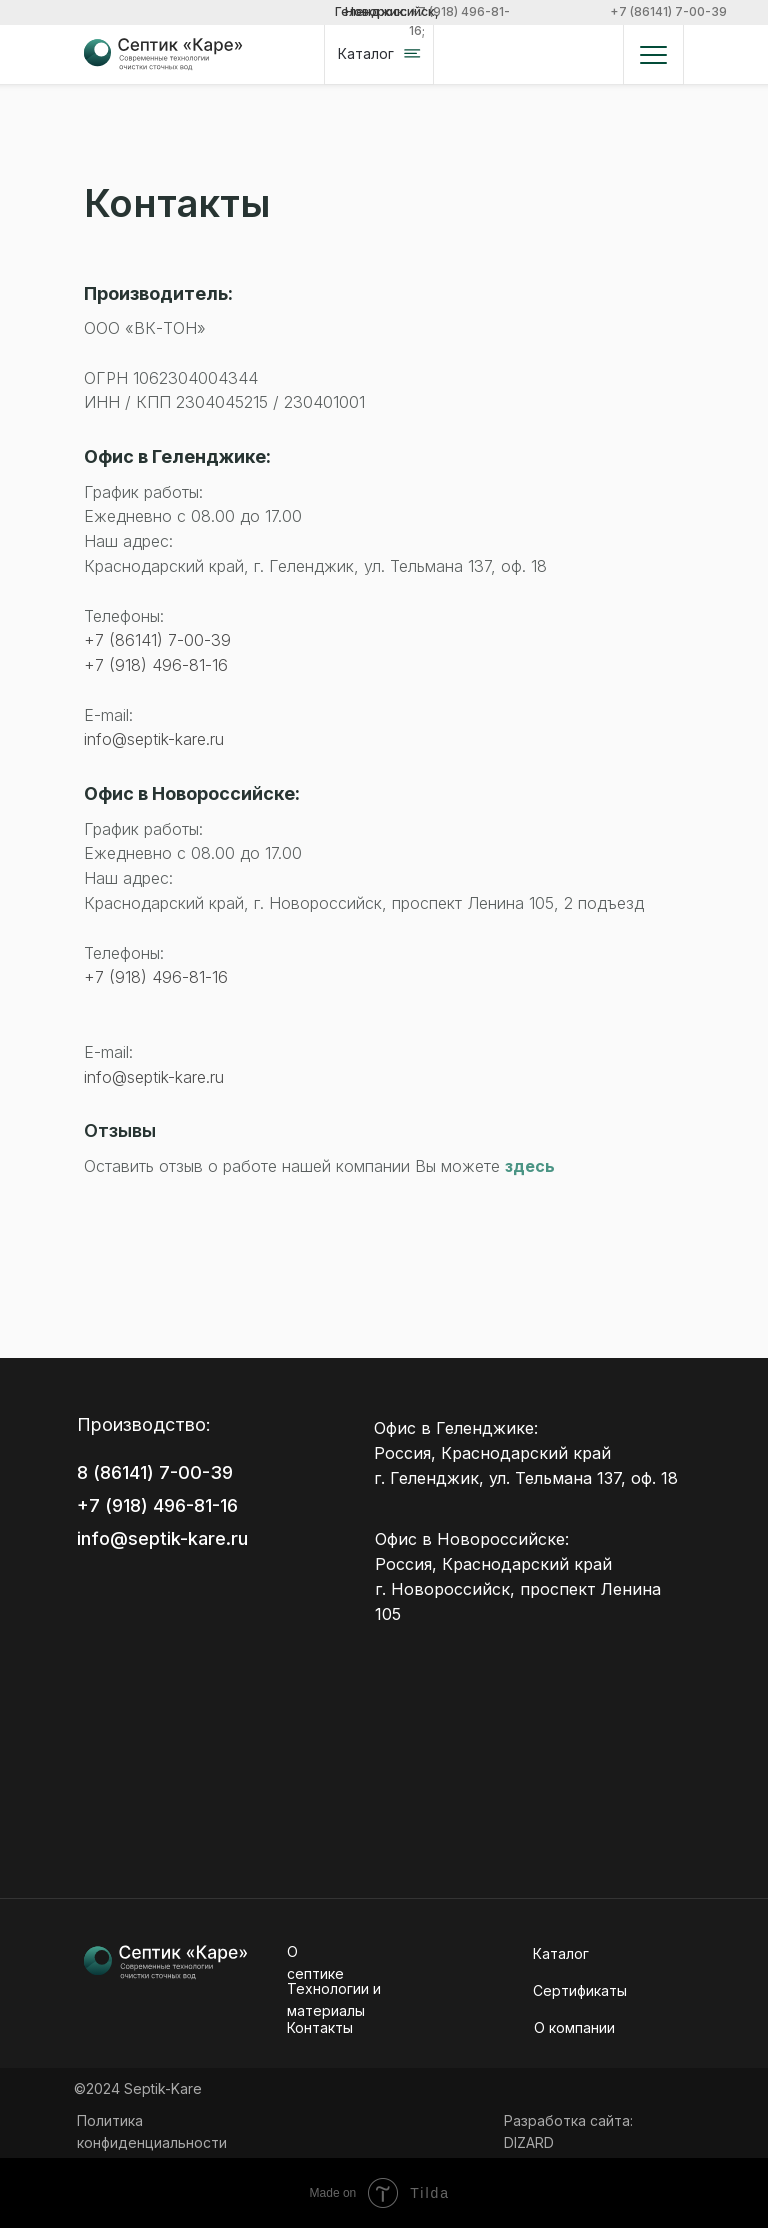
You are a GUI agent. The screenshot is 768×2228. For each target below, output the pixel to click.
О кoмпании (574, 2027)
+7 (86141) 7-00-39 (668, 11)
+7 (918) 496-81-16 (156, 665)
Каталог (561, 1953)
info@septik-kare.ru (154, 739)
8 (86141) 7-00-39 (155, 1472)
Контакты (320, 2027)
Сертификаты (580, 1990)
